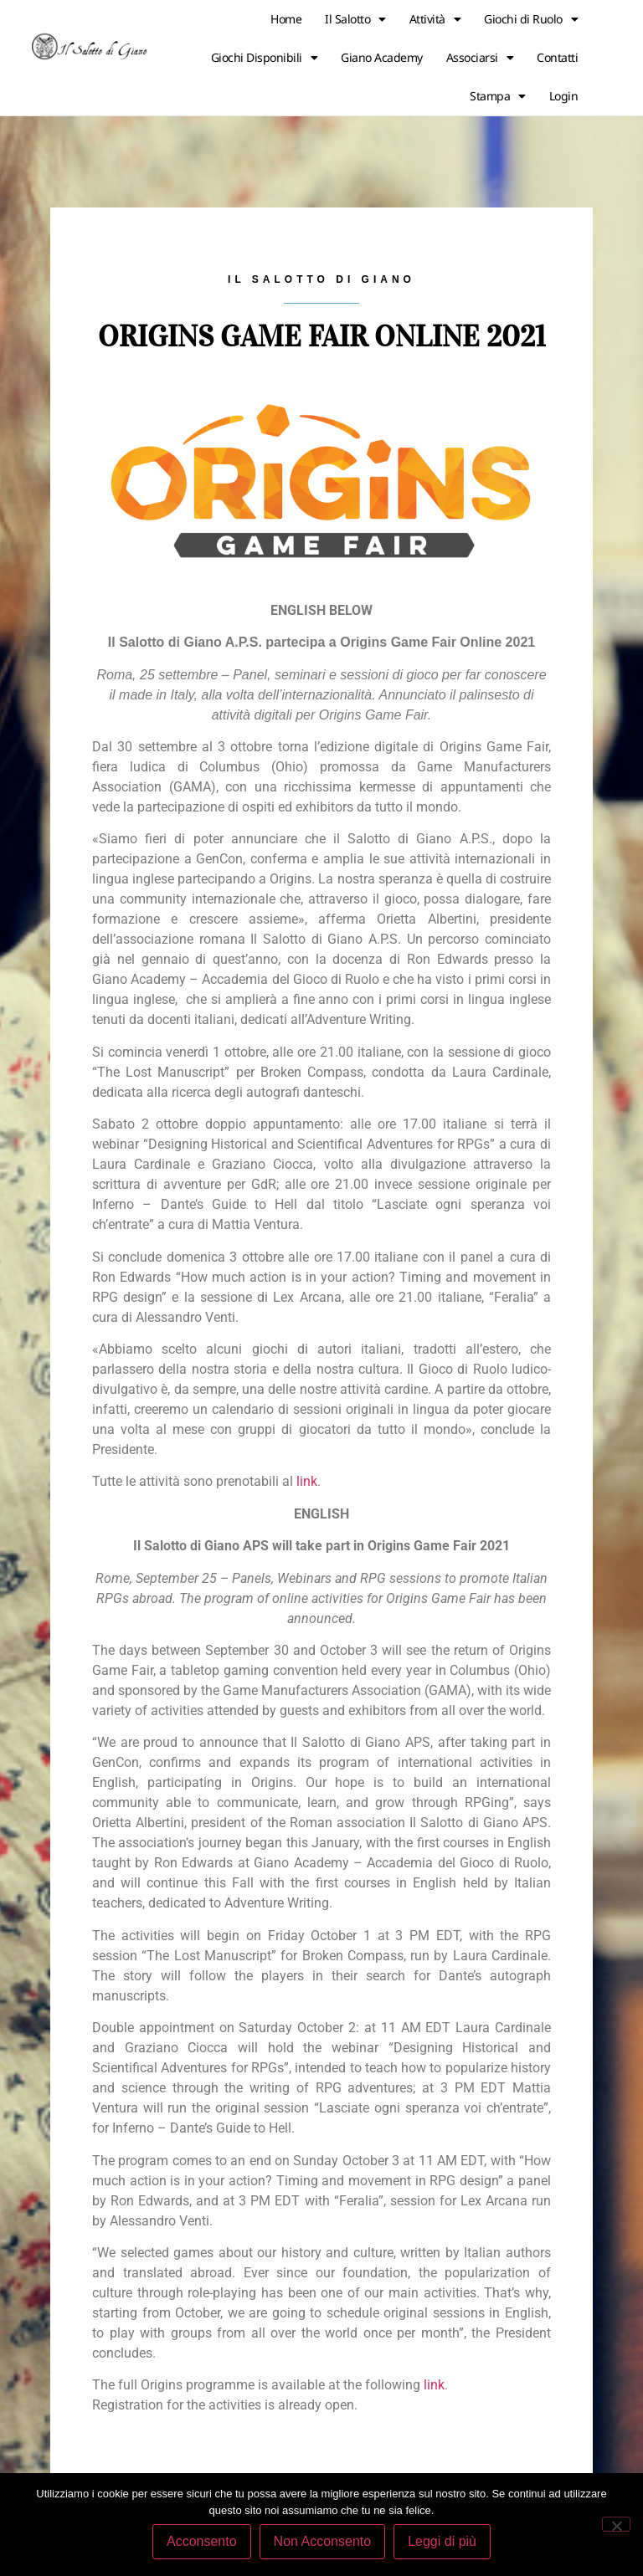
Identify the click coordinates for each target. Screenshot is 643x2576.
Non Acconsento (323, 2541)
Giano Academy (382, 57)
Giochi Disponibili (264, 58)
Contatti (557, 57)
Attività (435, 19)
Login (564, 96)
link (306, 1481)
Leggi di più (442, 2541)
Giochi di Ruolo (531, 19)
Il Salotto (355, 19)
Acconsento (202, 2541)
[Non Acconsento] (616, 2524)
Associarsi (480, 58)
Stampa (498, 96)
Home (285, 19)
